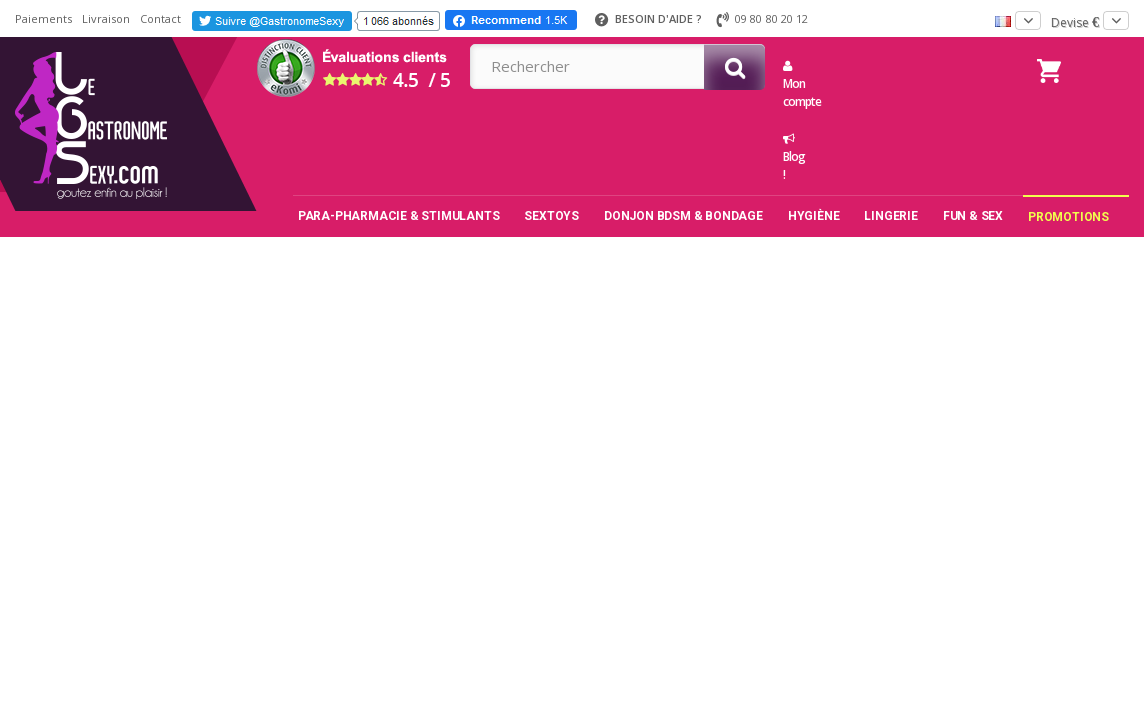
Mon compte (791, 85)
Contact (160, 18)
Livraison (106, 18)
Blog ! (791, 158)
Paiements (43, 18)
